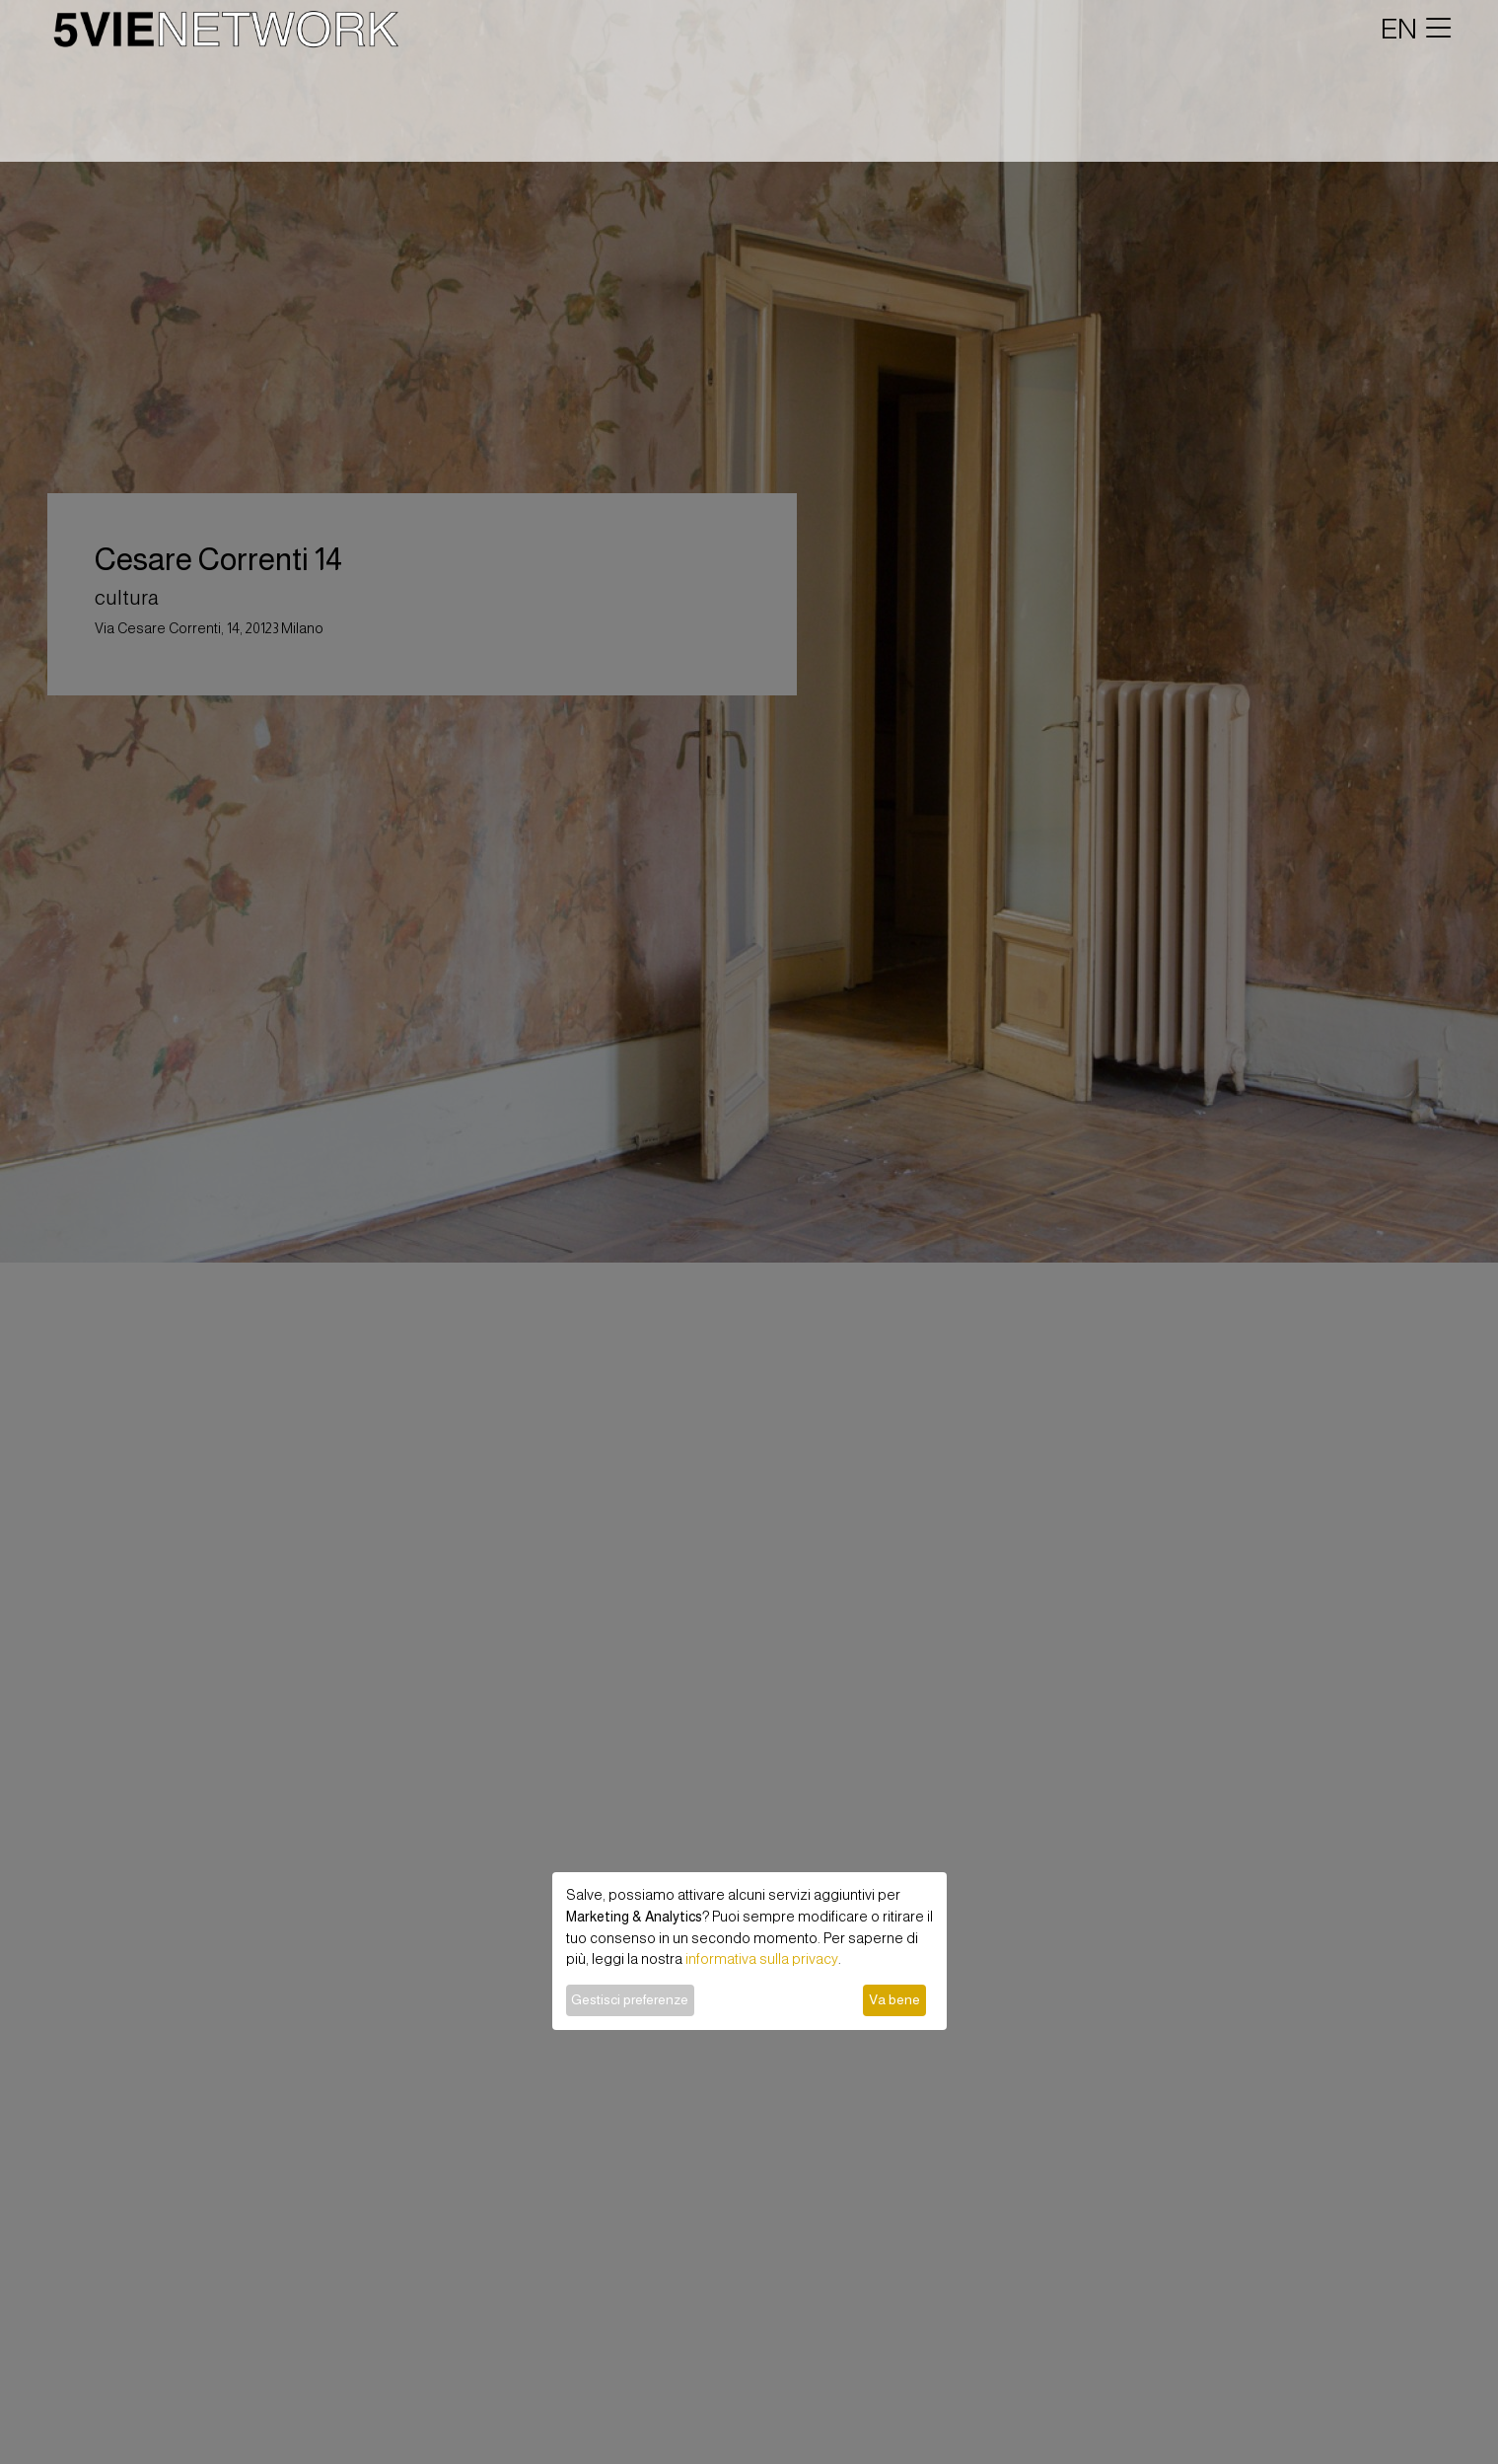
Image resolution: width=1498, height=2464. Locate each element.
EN (1399, 28)
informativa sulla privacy (761, 1959)
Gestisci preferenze (629, 1999)
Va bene (894, 1999)
